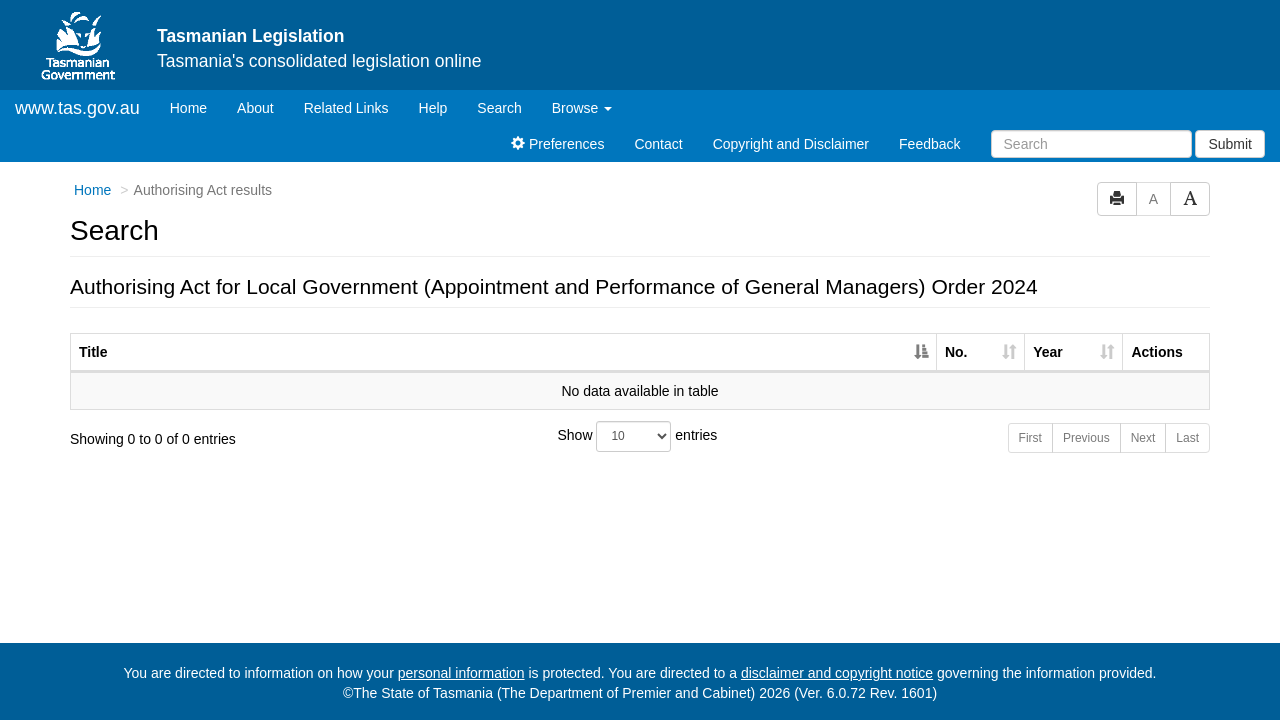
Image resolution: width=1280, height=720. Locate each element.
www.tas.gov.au (77, 108)
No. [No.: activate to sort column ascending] (956, 352)
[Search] (1091, 144)
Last (1187, 438)
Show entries (638, 436)
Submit (1230, 144)
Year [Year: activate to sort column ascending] (1048, 352)
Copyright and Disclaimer (791, 144)
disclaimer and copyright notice (837, 673)
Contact (658, 144)
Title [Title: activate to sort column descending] (93, 352)
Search (499, 108)
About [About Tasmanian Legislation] (255, 108)
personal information (461, 673)
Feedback (929, 144)
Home (196, 106)
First (1030, 438)
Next (1143, 438)
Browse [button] (582, 108)
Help (433, 108)
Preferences (557, 144)
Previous (1086, 438)
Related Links (346, 108)
